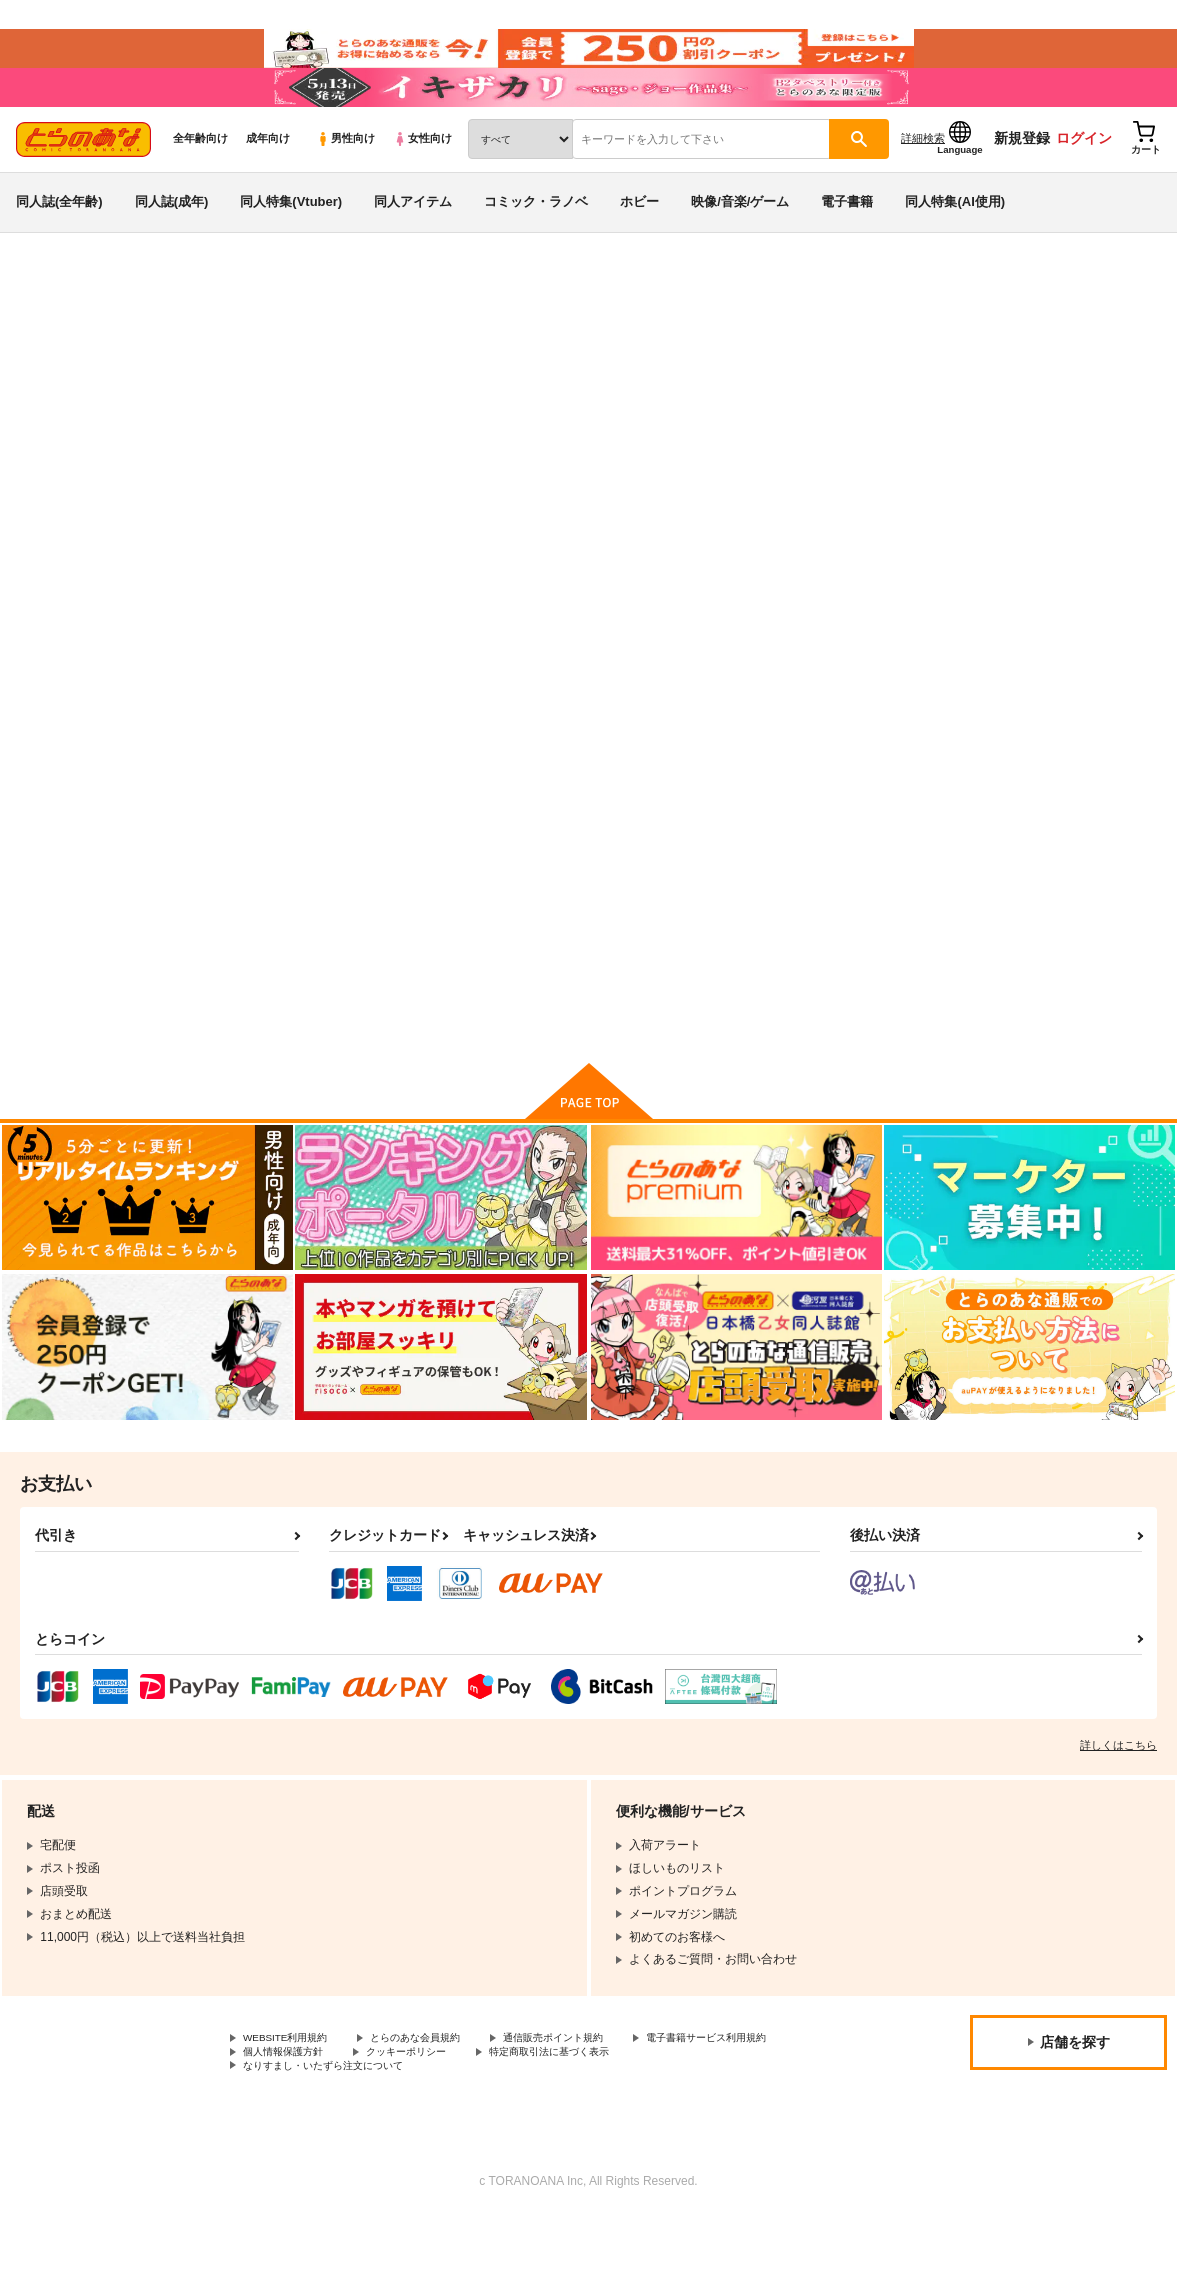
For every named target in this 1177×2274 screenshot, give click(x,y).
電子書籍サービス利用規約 (315, 2105)
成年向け (268, 181)
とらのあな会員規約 (442, 2088)
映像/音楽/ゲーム (740, 243)
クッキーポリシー (617, 2105)
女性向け (422, 181)
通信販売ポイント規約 (599, 2088)
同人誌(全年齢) (59, 243)
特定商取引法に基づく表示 (315, 2122)
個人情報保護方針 (478, 2105)
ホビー (639, 243)
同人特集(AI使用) (955, 243)
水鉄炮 (152, 426)
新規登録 (1022, 181)
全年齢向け (200, 181)
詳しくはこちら (1118, 1794)
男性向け (345, 181)
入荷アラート (863, 384)
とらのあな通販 (52, 331)
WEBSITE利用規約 (294, 2088)
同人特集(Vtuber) (291, 243)
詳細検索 (923, 181)
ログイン (1084, 181)
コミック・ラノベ (536, 243)
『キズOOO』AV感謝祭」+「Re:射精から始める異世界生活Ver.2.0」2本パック (839, 426)
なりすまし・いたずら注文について (526, 2122)
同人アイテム (413, 243)
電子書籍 (847, 243)
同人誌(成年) (172, 243)
